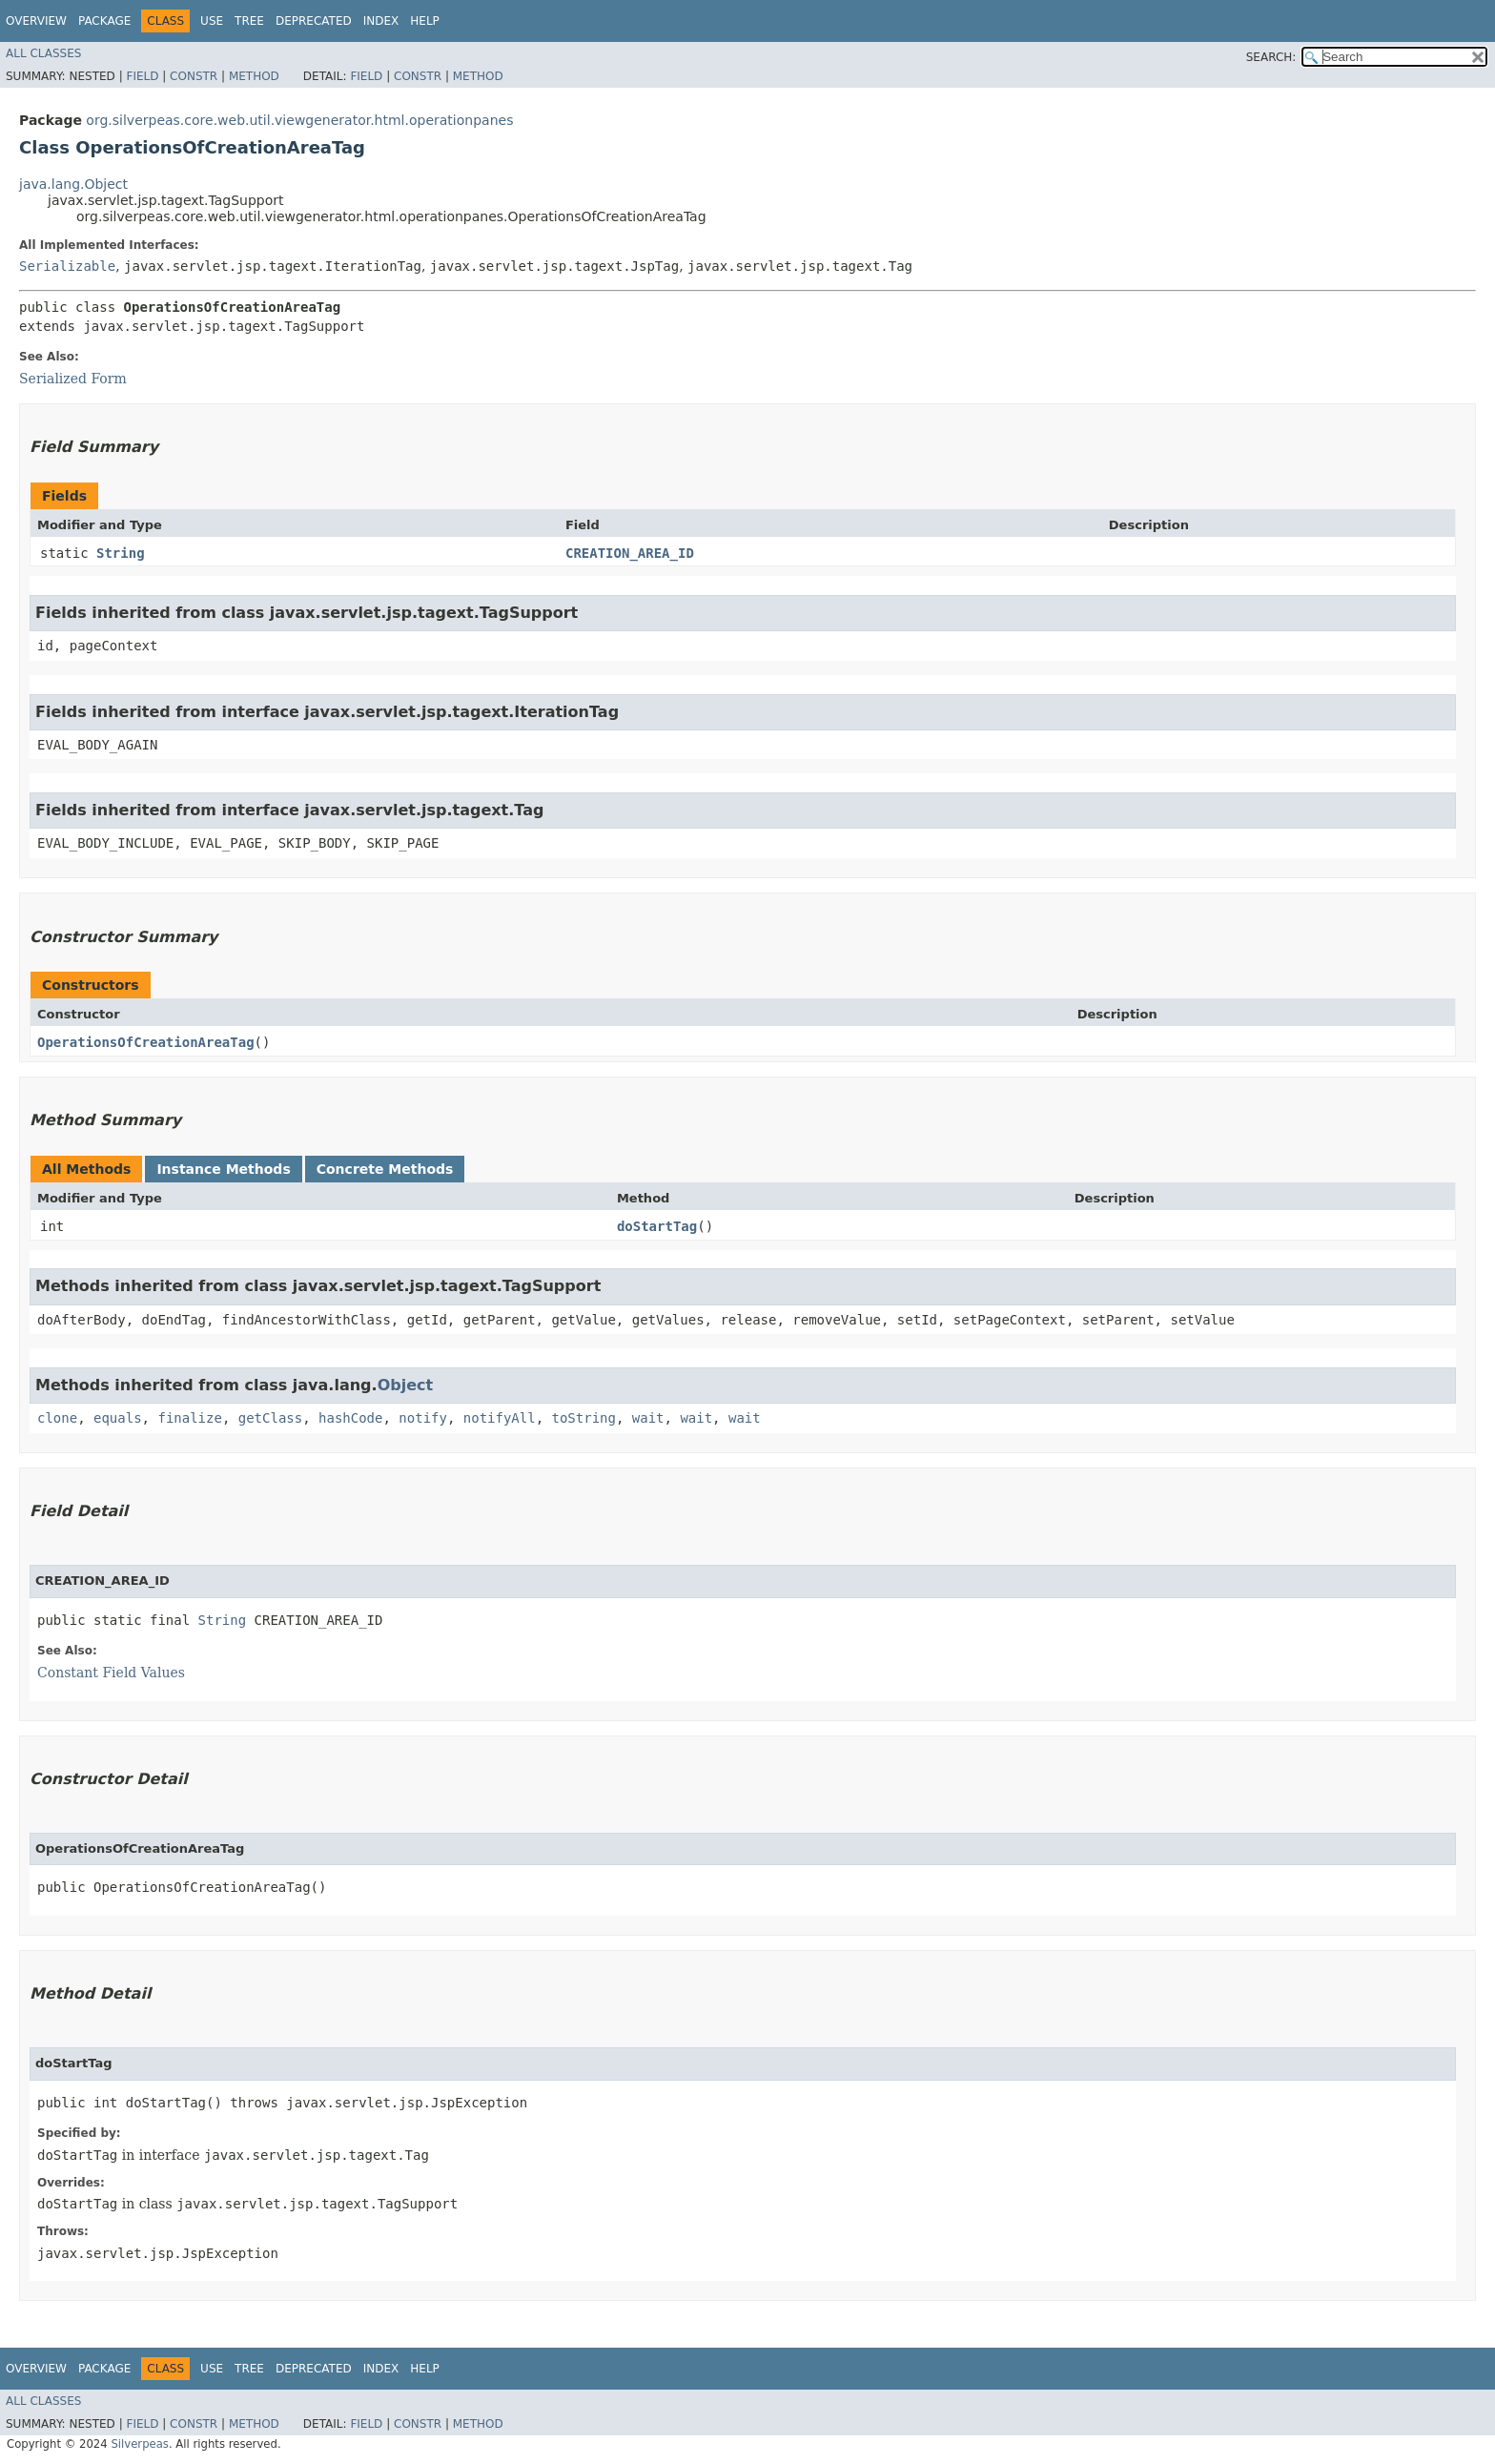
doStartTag (657, 1226)
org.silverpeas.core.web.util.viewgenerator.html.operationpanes (299, 120)
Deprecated (314, 21)
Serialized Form (73, 378)
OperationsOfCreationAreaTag (146, 1042)
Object (406, 1385)
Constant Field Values (111, 1672)
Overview (36, 21)
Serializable (67, 266)
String (120, 553)
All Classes (43, 53)
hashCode (350, 1418)
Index (381, 21)
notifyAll (499, 1418)
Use (211, 21)
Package (104, 21)
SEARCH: (1271, 57)
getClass (270, 1418)
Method (254, 76)
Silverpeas (140, 2444)
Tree (249, 21)
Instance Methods (223, 1169)
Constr (193, 76)
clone (57, 1418)
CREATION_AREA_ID (629, 553)
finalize (189, 1418)
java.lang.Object (73, 184)
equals (117, 1418)
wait (648, 1418)
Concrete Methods (385, 1169)
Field (142, 76)
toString (584, 1418)
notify (423, 1418)
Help (425, 21)
